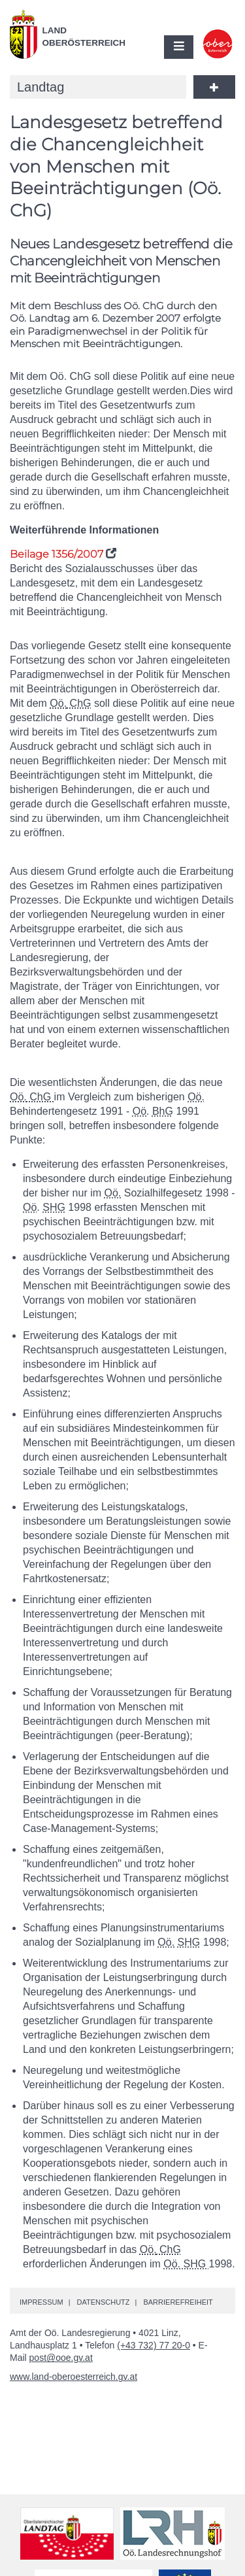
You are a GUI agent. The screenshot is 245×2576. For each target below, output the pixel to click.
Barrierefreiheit (177, 2302)
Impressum (41, 2302)
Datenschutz (102, 2302)
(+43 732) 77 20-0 (153, 2345)
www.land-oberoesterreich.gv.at (73, 2376)
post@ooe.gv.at (61, 2357)
